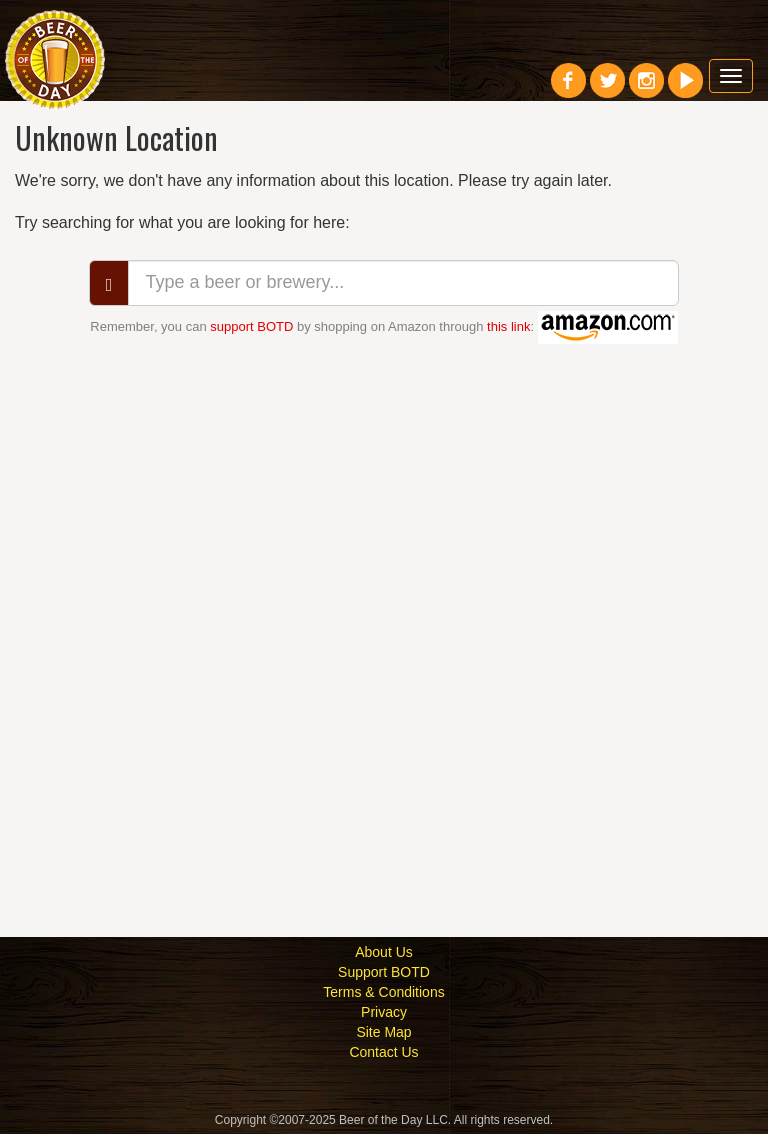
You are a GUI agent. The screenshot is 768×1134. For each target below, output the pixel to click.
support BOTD (251, 326)
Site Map (383, 1032)
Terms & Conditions (383, 992)
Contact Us (383, 1052)
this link (508, 326)
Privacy (384, 1012)
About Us (384, 952)
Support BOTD (384, 972)
